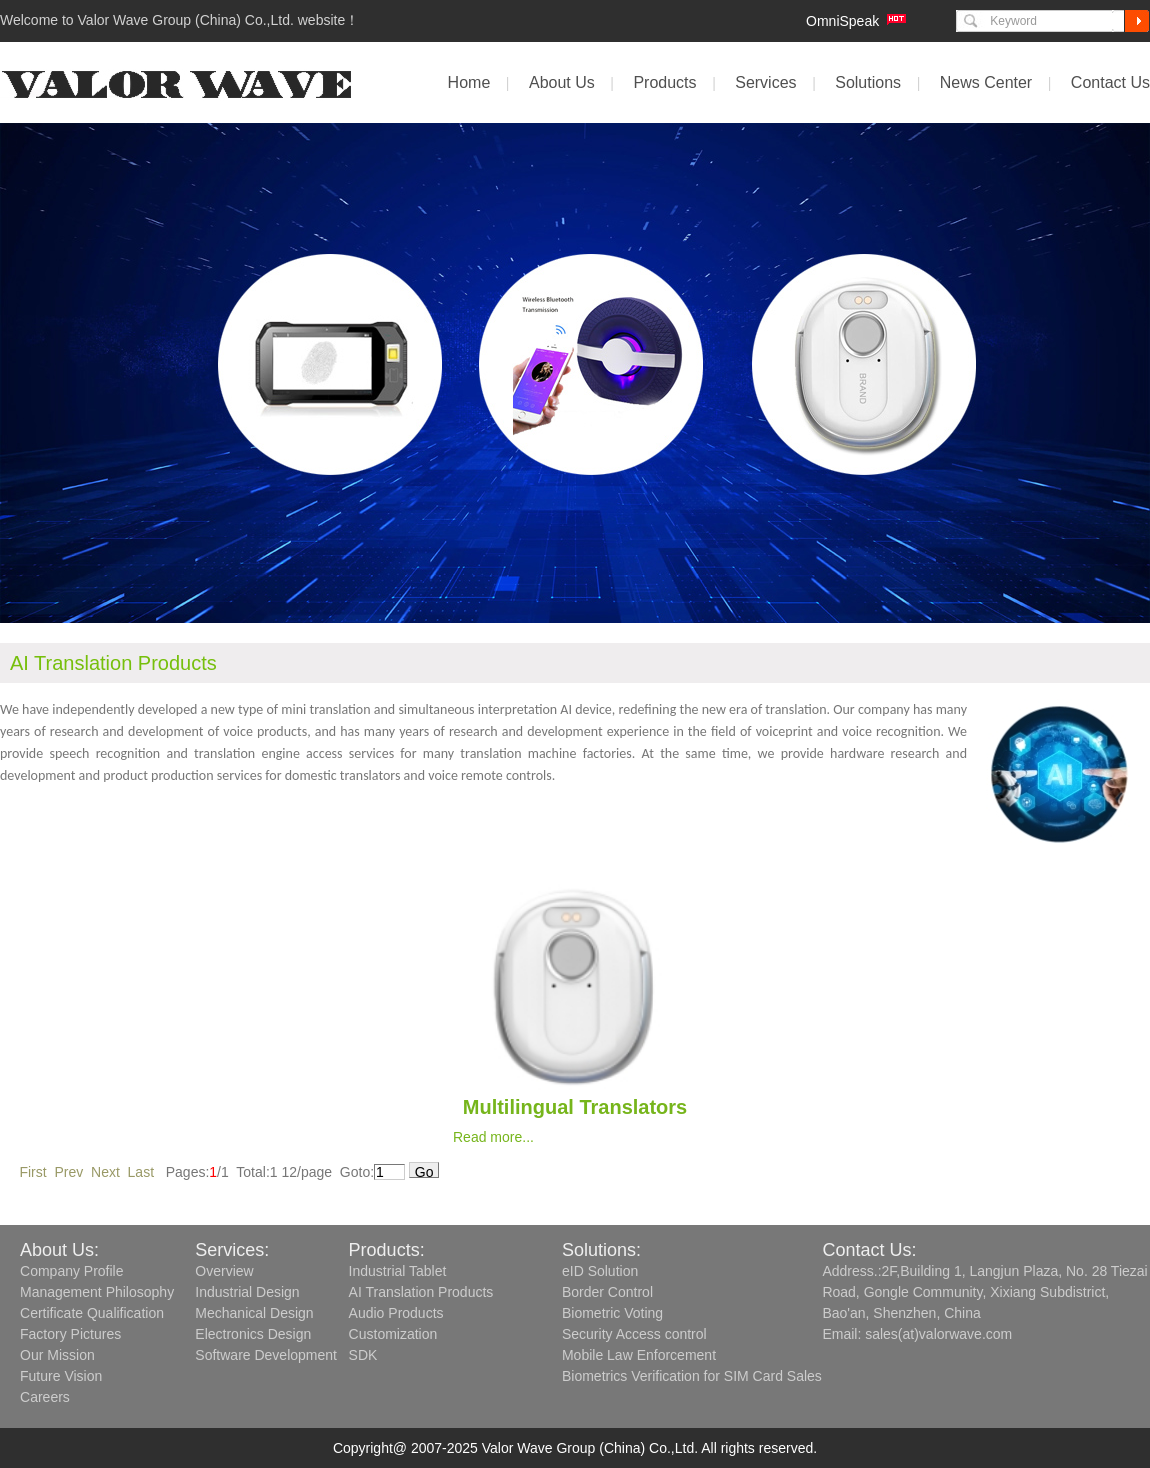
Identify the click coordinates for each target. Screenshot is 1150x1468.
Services (765, 82)
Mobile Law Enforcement (639, 1355)
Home (469, 82)
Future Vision (61, 1376)
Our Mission (57, 1355)
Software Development (266, 1355)
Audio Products (396, 1313)
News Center (986, 82)
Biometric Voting (612, 1313)
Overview (224, 1271)
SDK (363, 1355)
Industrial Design (247, 1292)
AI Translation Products (421, 1292)
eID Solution (600, 1271)
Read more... (493, 1137)
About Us (562, 82)
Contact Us (1110, 82)
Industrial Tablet (398, 1271)
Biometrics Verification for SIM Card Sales (692, 1376)
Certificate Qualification (92, 1313)
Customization (393, 1334)
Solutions (868, 82)
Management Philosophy (97, 1292)
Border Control (607, 1292)
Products (664, 82)
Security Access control (634, 1334)
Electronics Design (253, 1334)
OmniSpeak (842, 21)
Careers (45, 1397)
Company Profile (72, 1271)
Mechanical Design (254, 1313)
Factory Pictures (70, 1334)
